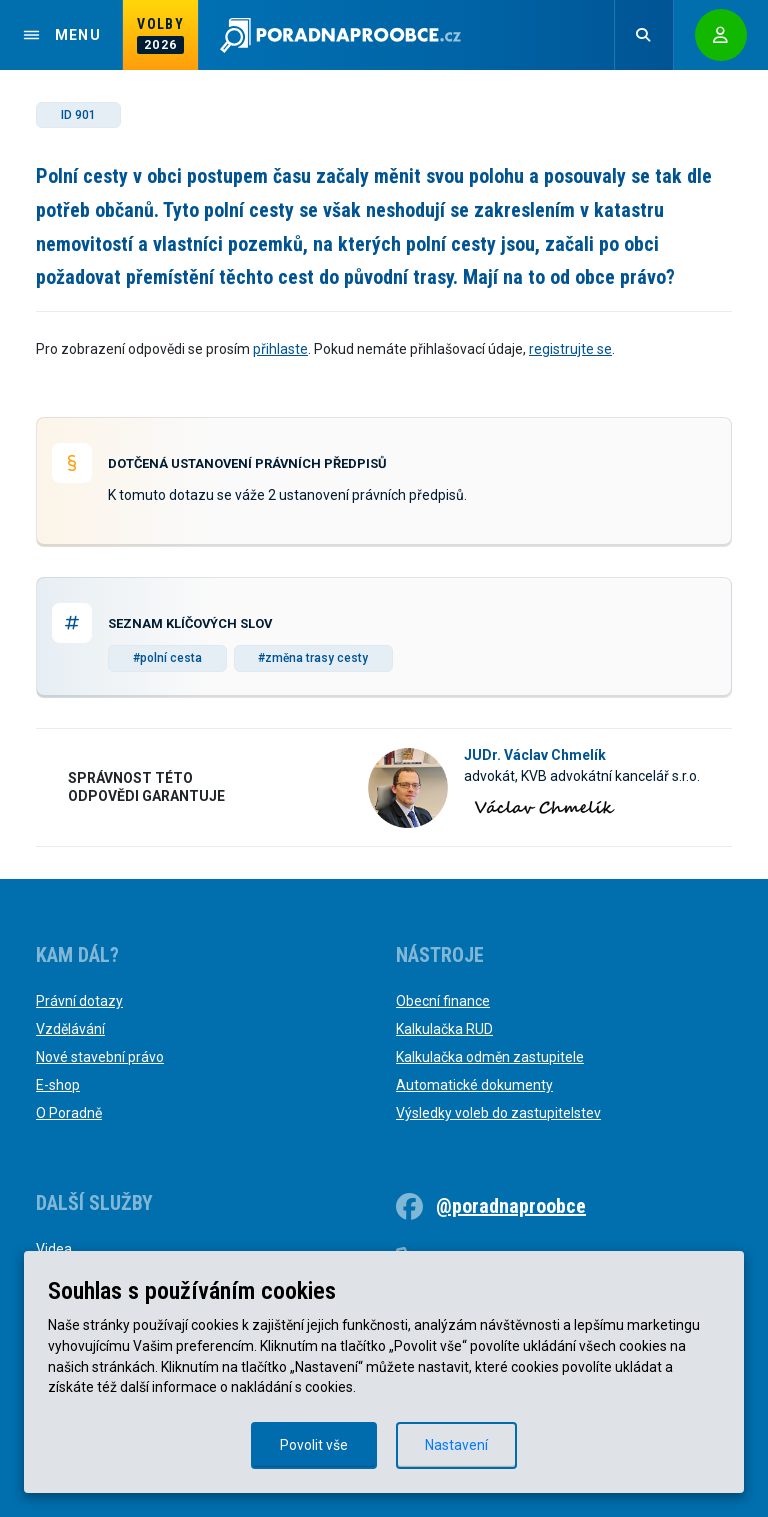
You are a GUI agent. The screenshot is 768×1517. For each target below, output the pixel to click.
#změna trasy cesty (313, 658)
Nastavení (456, 1445)
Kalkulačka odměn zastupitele (490, 1057)
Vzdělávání (70, 1029)
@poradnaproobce (511, 1206)
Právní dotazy (79, 1001)
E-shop (58, 1085)
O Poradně (69, 1113)
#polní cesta (167, 658)
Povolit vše (314, 1445)
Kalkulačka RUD (444, 1029)
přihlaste (280, 349)
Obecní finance (443, 1001)
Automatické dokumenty (474, 1085)
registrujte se (570, 349)
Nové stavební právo (100, 1057)
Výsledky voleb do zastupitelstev (498, 1113)
